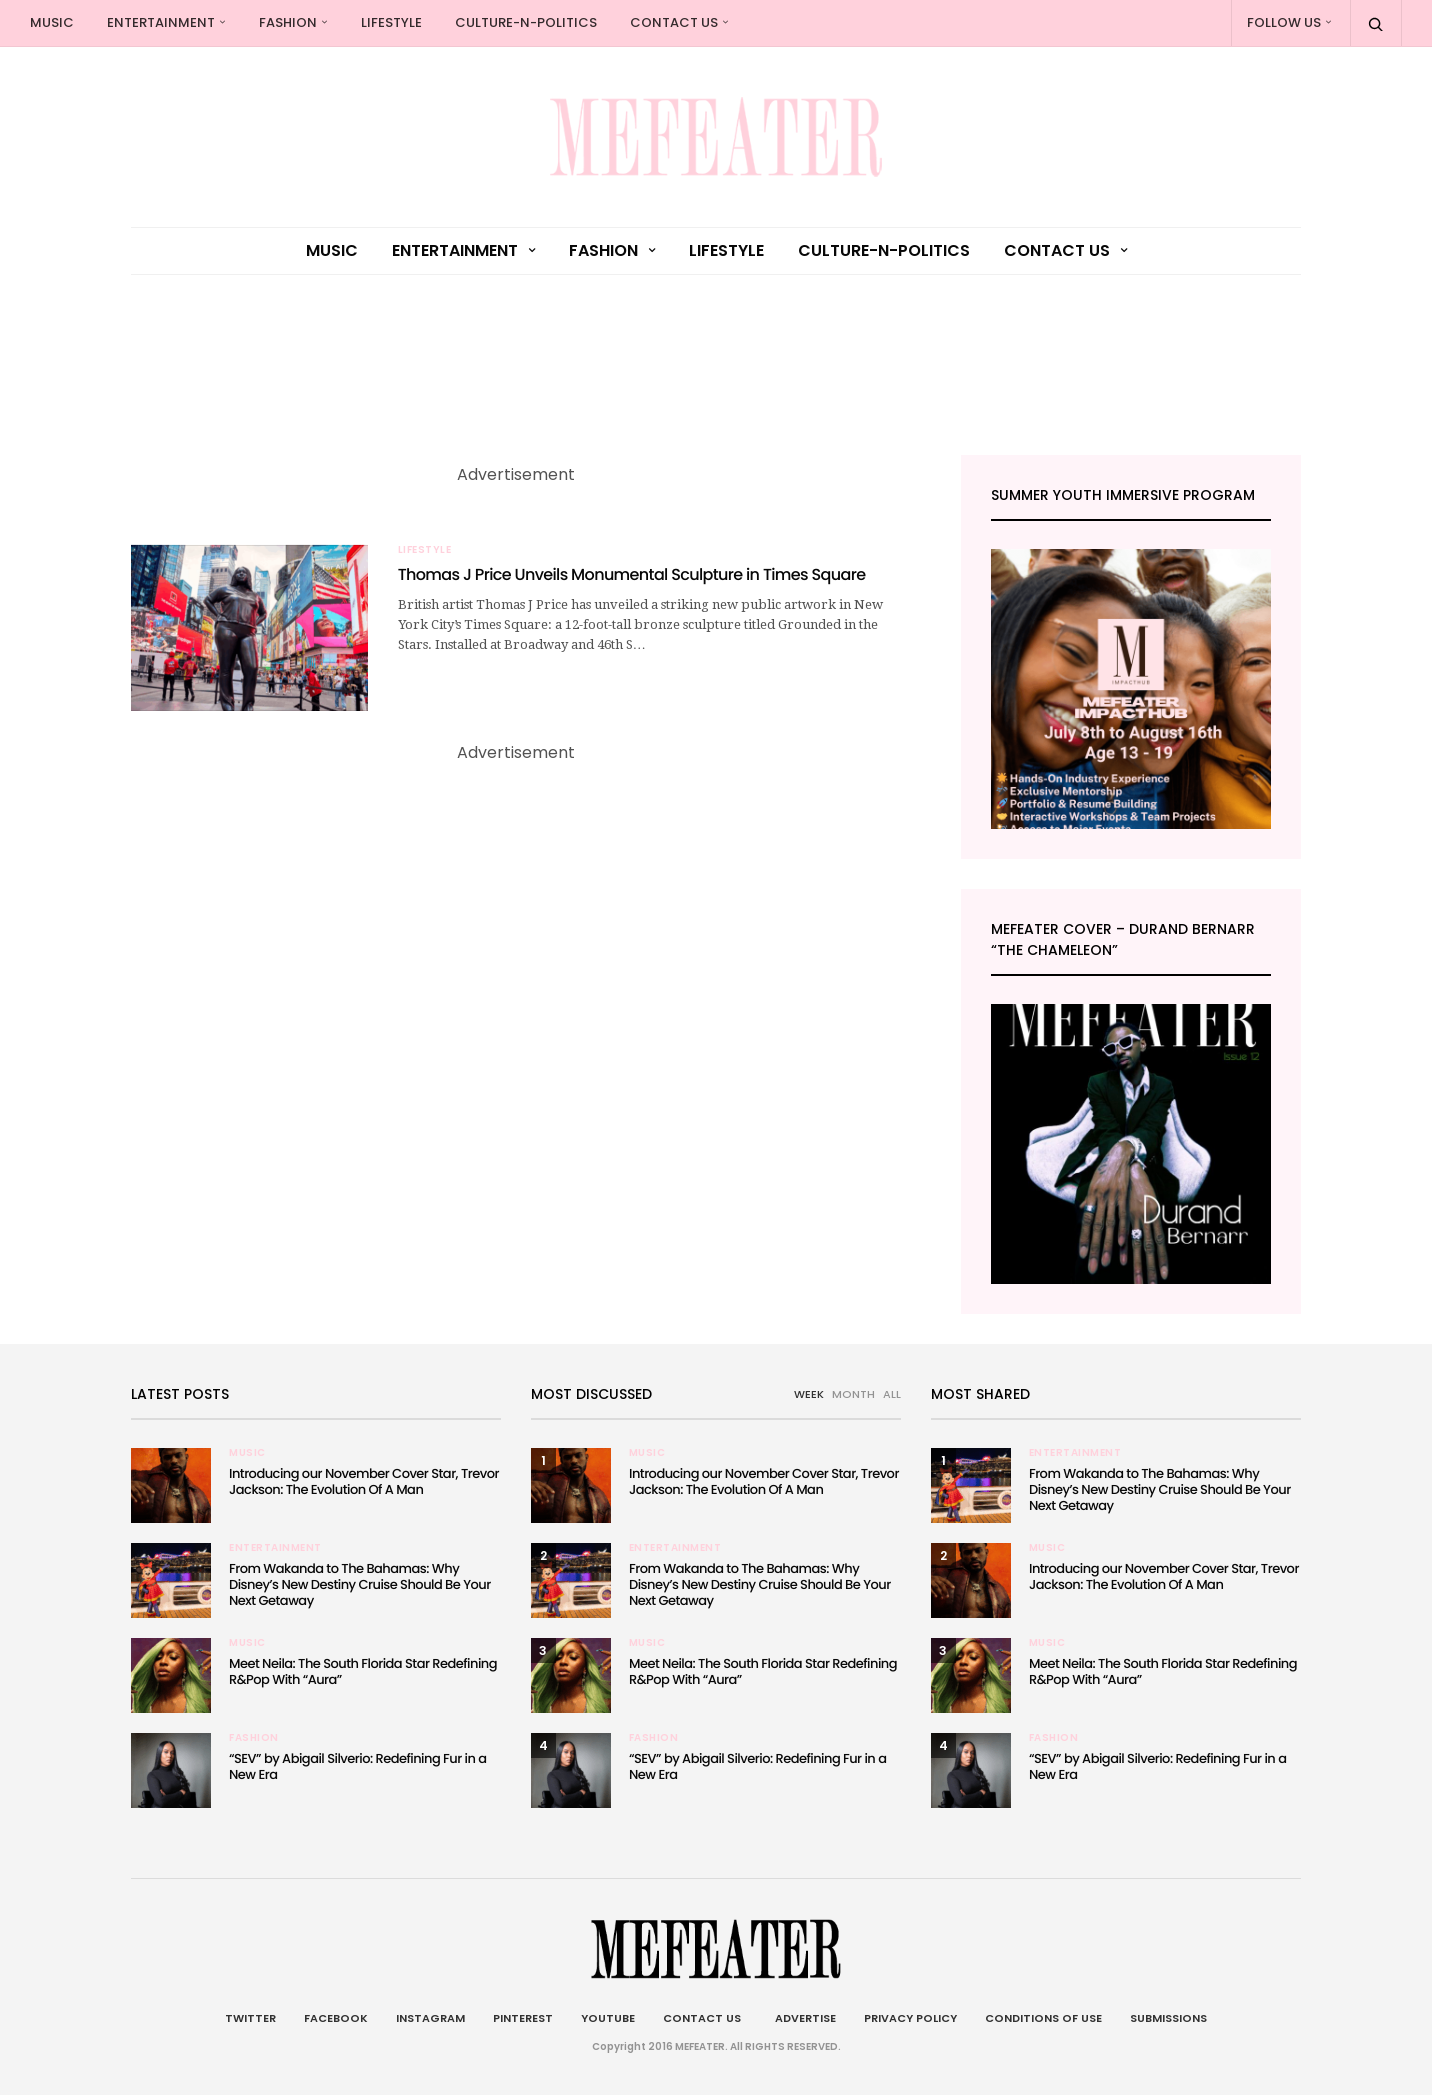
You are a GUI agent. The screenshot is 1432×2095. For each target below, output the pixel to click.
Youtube (608, 2018)
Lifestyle (391, 22)
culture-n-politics (526, 22)
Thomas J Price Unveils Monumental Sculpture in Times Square (632, 574)
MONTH (853, 1394)
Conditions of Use (1043, 2018)
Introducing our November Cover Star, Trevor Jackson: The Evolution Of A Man (364, 1481)
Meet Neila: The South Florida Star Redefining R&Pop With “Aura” (363, 1671)
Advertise (802, 2018)
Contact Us (674, 22)
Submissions (1168, 2018)
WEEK (809, 1394)
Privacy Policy (910, 2018)
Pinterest (523, 2018)
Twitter (250, 2018)
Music (52, 22)
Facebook (336, 2018)
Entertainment (161, 22)
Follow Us (1284, 22)
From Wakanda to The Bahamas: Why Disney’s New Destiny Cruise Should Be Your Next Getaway (360, 1584)
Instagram (430, 2018)
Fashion (288, 22)
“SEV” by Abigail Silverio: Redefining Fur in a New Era (357, 1766)
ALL (892, 1394)
